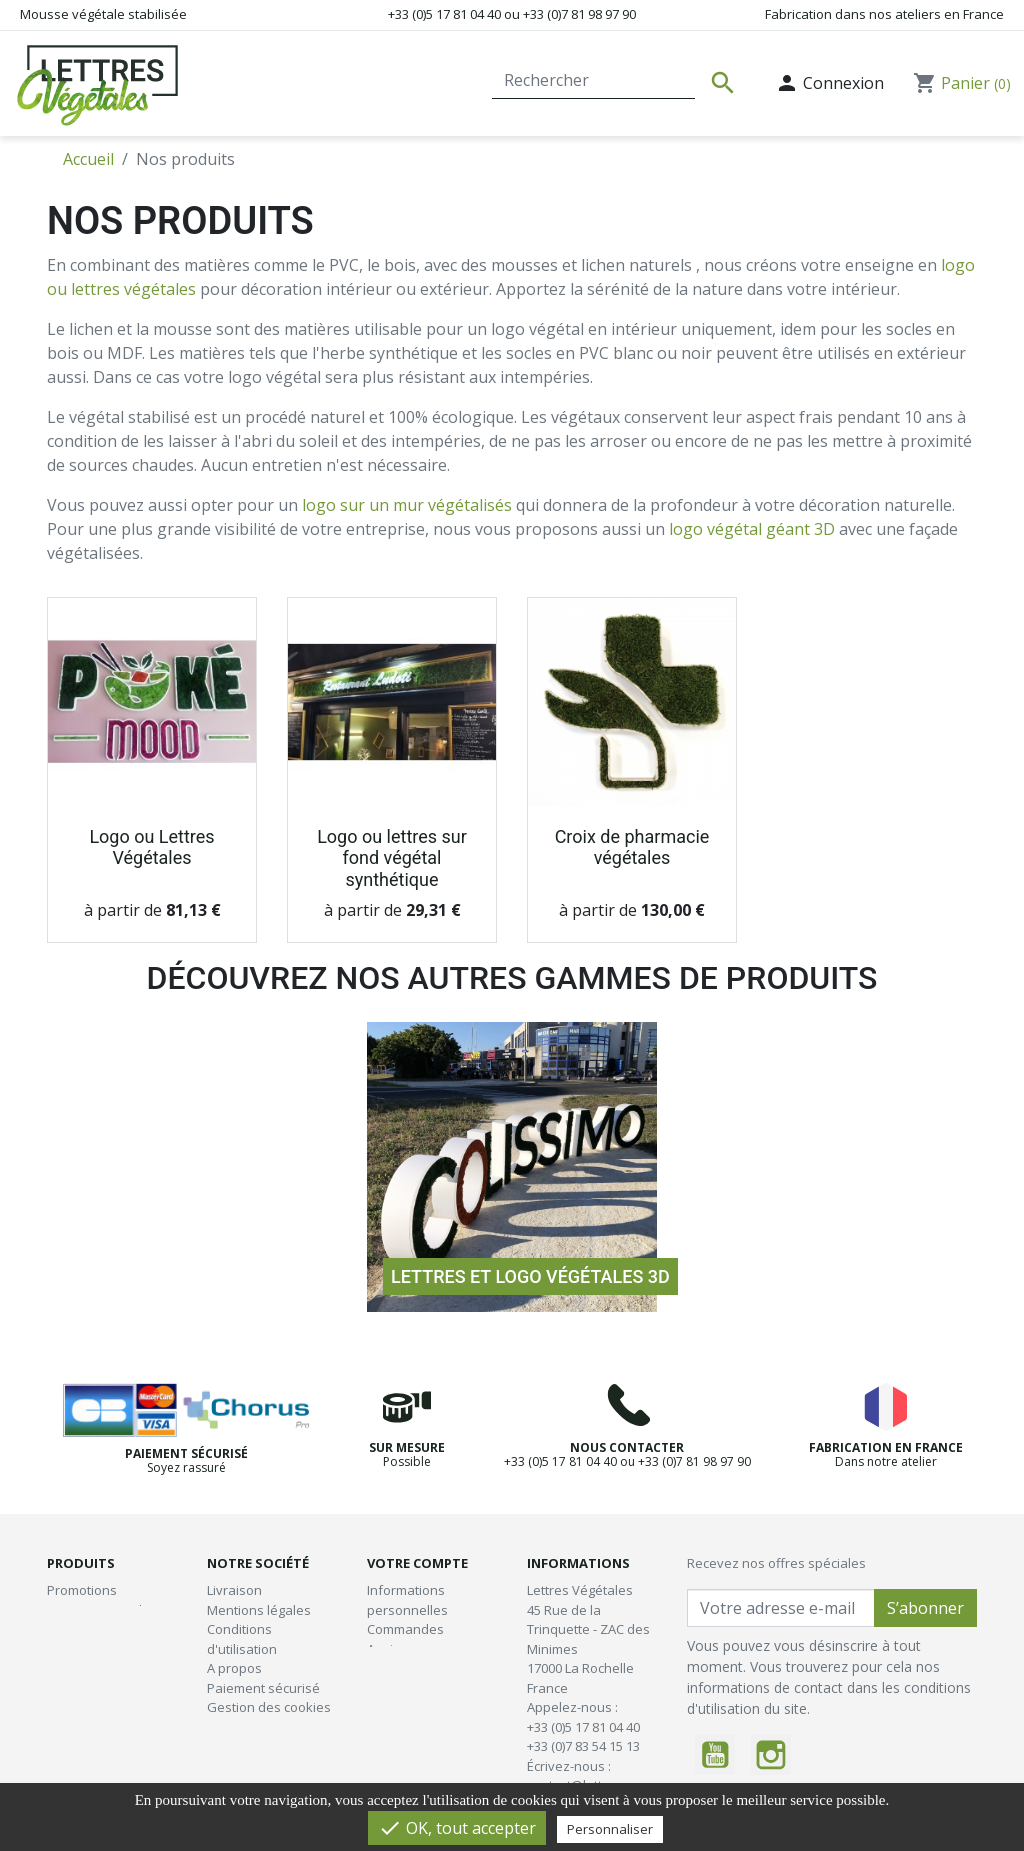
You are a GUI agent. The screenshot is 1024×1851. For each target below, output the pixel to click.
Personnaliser (610, 1829)
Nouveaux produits (105, 1610)
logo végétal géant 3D (752, 529)
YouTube (715, 1755)
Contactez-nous (255, 1727)
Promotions (82, 1590)
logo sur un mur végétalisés (407, 505)
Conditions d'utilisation (242, 1639)
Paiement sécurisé (263, 1688)
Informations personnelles (407, 1600)
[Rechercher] (593, 80)
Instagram (771, 1755)
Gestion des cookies (269, 1707)
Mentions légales (259, 1610)
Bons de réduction (422, 1688)
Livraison (234, 1590)
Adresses (396, 1668)
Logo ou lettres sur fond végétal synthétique (392, 858)
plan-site (233, 1746)
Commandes (405, 1629)
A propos (234, 1668)
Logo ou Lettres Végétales (151, 847)
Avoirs (386, 1649)
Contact (448, 83)
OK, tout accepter (457, 1828)
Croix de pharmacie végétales (632, 847)
